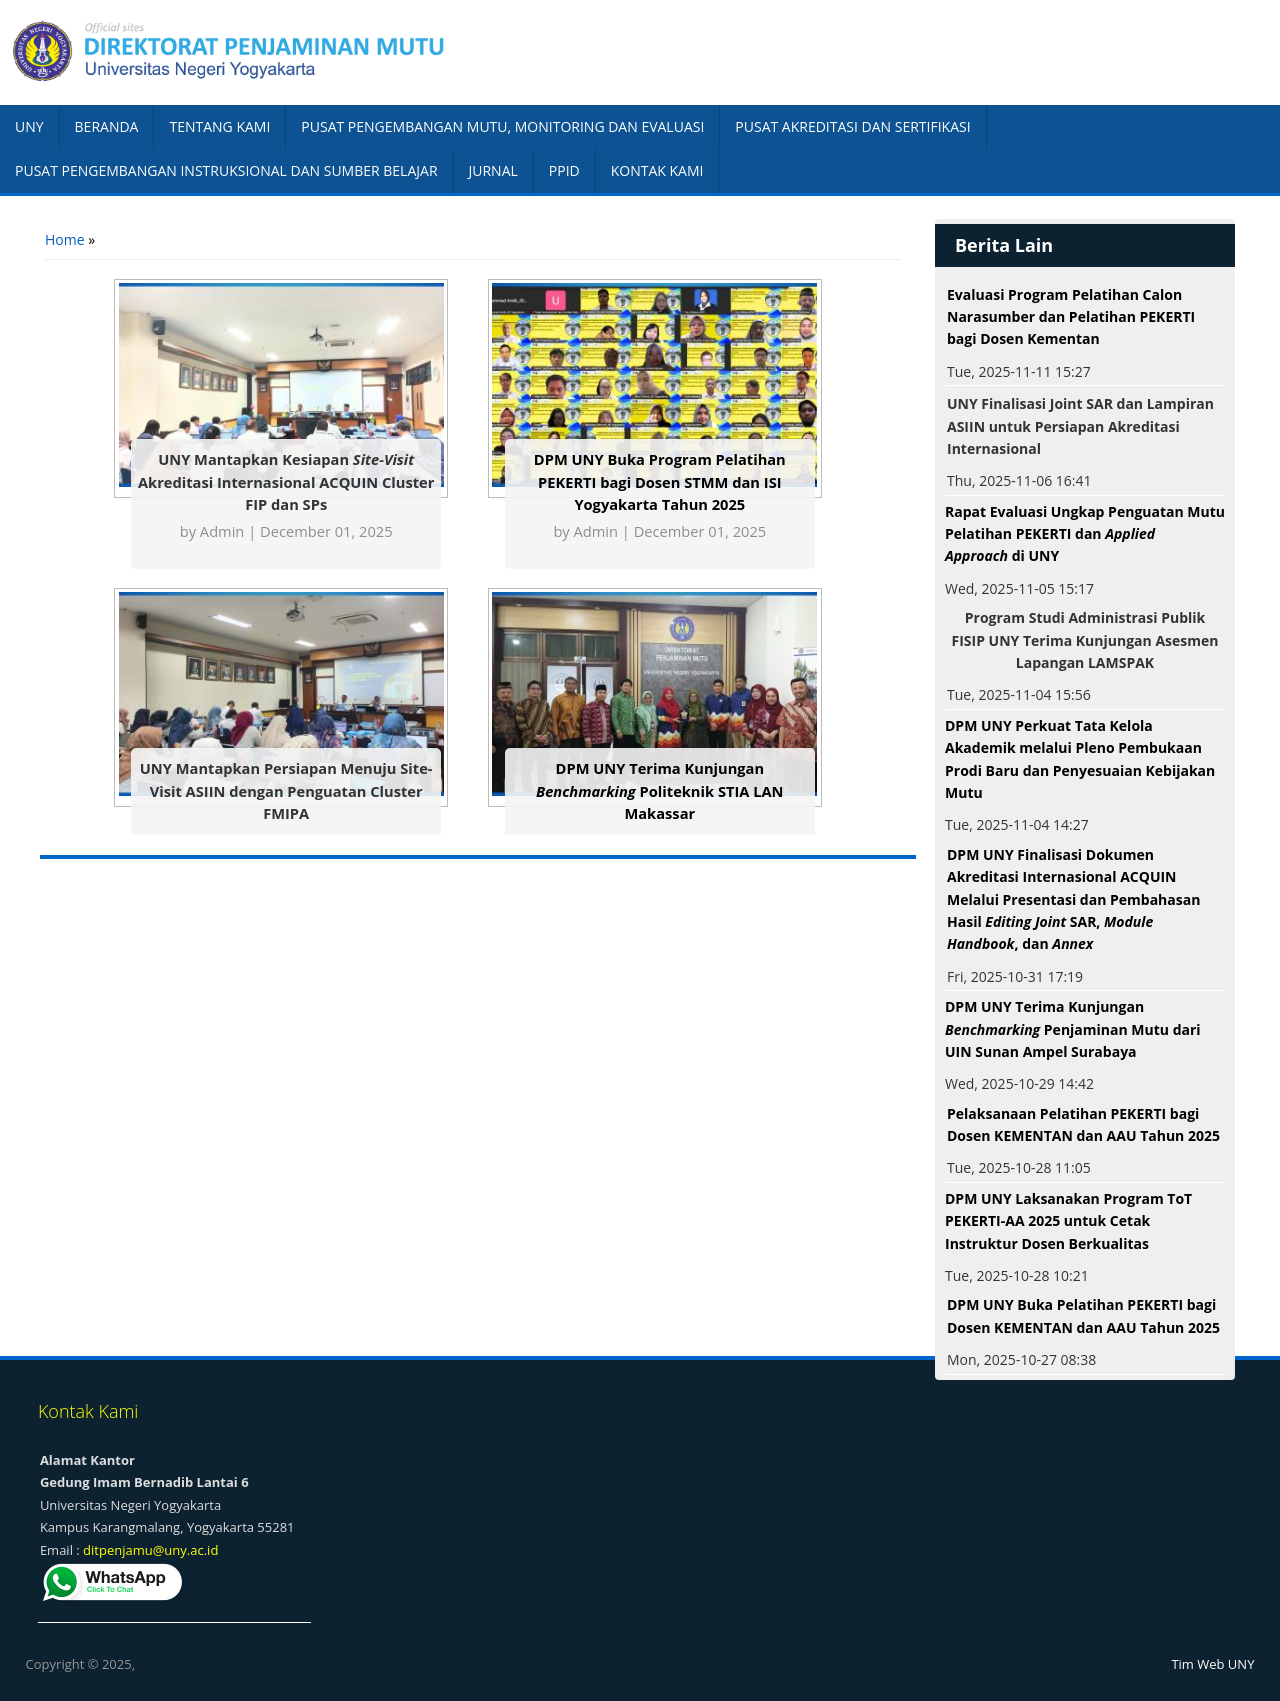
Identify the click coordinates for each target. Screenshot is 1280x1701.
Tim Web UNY (1212, 1664)
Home (65, 239)
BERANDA (107, 126)
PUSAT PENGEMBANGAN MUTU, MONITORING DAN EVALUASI (502, 126)
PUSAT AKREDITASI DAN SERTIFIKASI (852, 126)
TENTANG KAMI (219, 126)
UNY (29, 126)
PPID (564, 170)
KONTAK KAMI (657, 170)
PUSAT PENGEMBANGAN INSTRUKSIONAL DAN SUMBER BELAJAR (226, 170)
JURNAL (493, 170)
